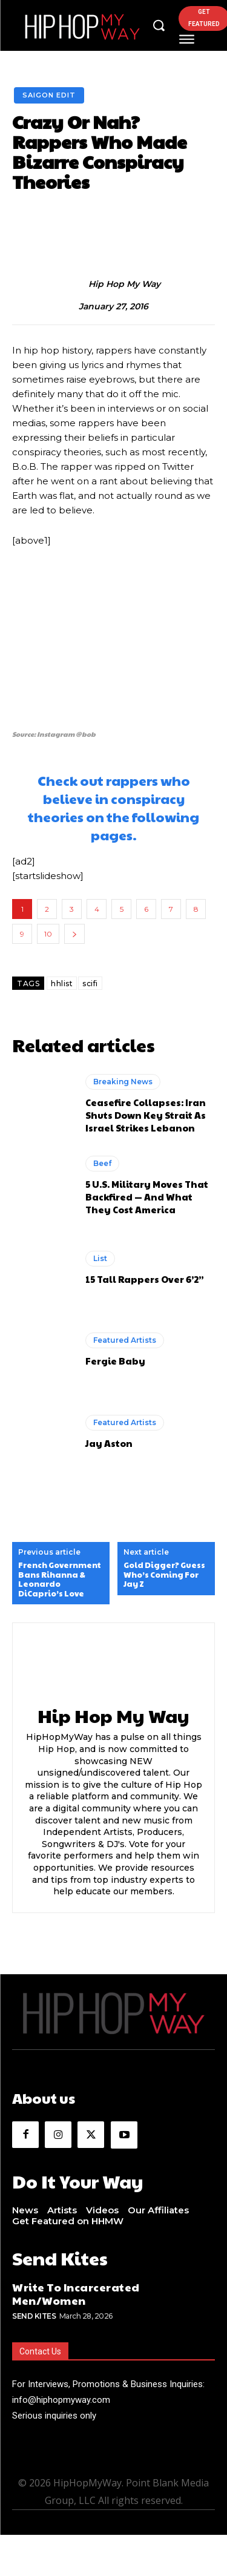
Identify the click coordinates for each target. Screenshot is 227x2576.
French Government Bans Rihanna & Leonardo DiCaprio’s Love (59, 1579)
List (100, 1258)
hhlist (62, 983)
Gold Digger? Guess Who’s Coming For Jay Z (164, 1575)
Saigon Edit (49, 95)
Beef (102, 1163)
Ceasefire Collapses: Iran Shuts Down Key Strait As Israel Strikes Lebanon (145, 1115)
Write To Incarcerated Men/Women (76, 2293)
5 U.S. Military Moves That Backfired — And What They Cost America (146, 1197)
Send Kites (34, 2316)
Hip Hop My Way (124, 284)
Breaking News (123, 1081)
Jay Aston (109, 1443)
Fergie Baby (115, 1360)
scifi (90, 983)
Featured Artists (124, 1340)
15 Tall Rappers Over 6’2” (144, 1279)
